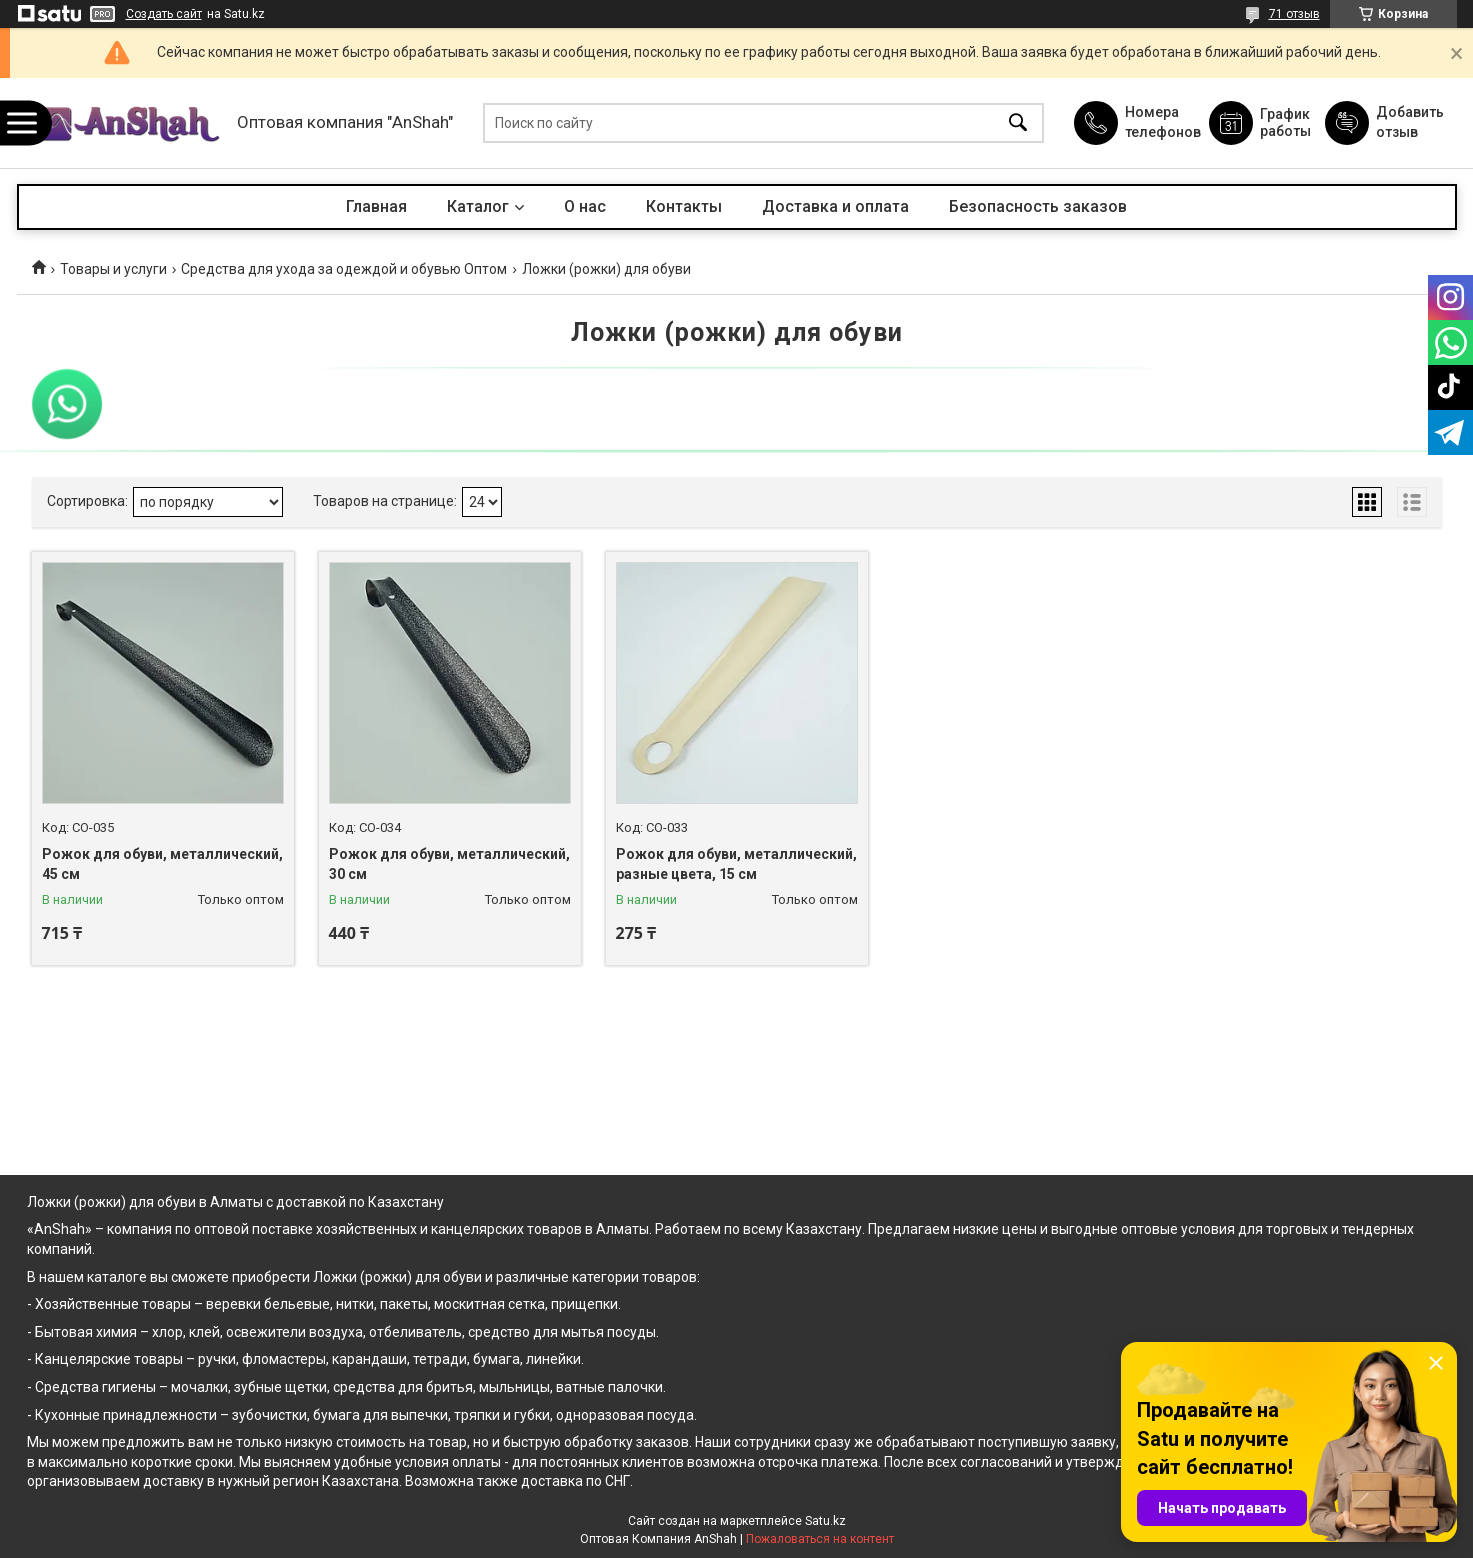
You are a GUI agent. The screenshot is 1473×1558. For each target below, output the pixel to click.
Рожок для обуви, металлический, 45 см (162, 864)
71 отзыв (1294, 14)
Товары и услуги (113, 269)
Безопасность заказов (1038, 206)
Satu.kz (825, 1521)
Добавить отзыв (1409, 122)
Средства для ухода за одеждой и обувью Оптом (344, 269)
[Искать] (1018, 123)
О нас (585, 206)
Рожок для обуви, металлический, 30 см (449, 864)
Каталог (478, 206)
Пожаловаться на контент (820, 1539)
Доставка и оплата (835, 206)
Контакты (684, 206)
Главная (376, 206)
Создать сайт (164, 14)
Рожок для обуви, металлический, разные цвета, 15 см (736, 864)
